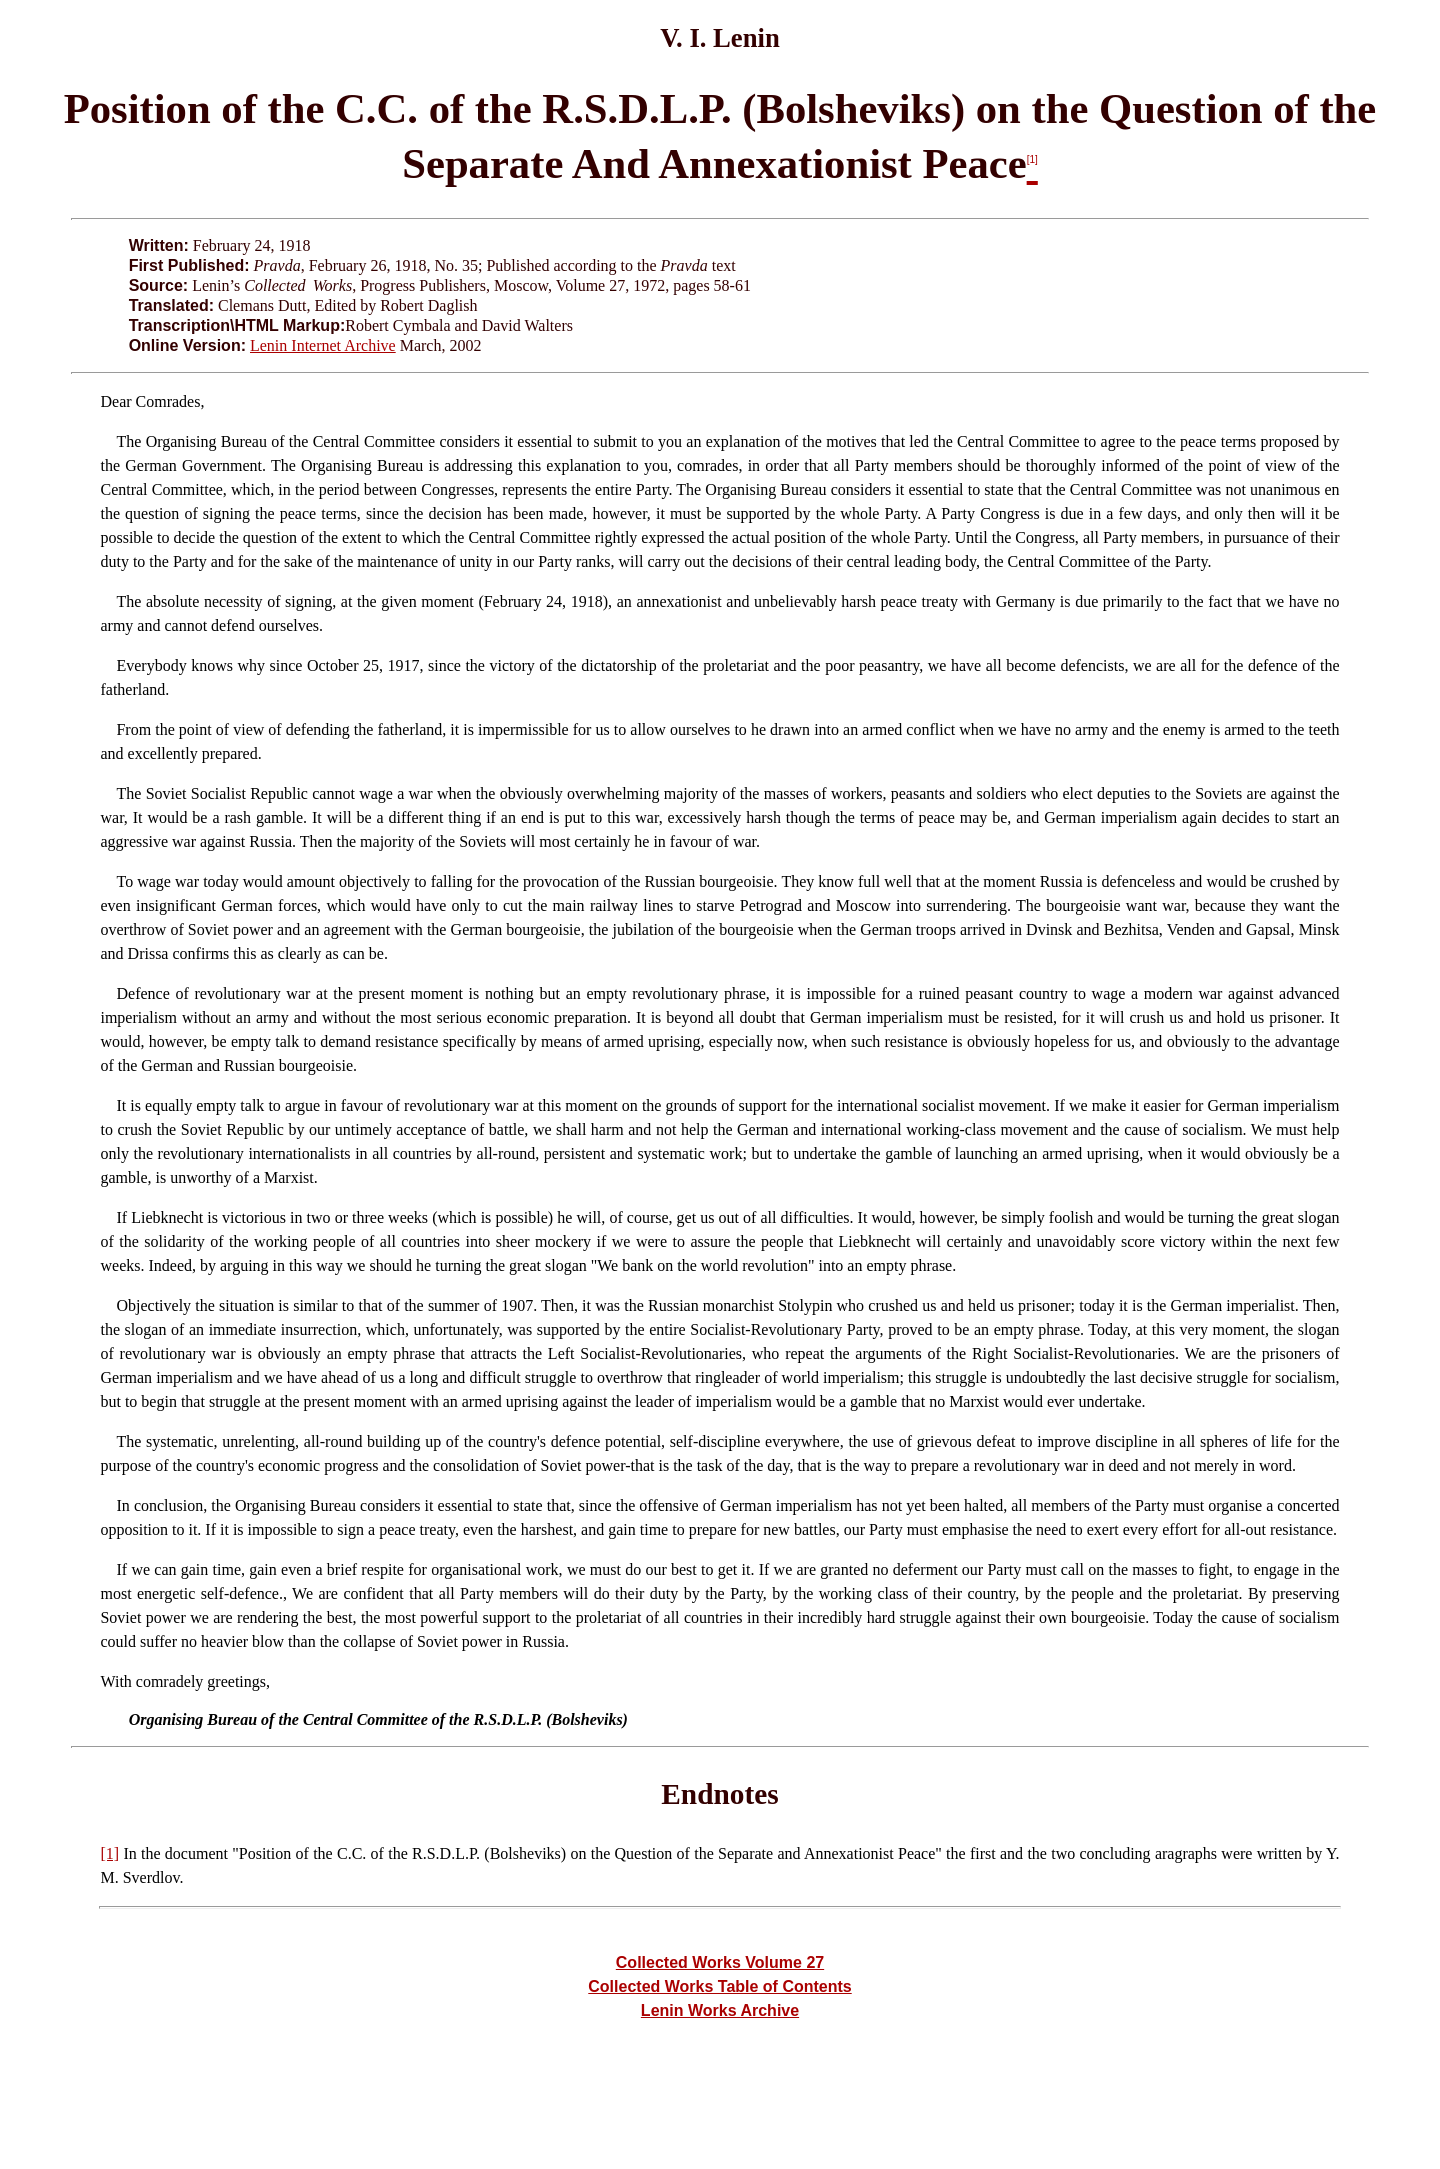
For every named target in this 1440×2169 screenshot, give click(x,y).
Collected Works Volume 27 (720, 1962)
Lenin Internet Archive (323, 345)
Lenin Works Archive (720, 2010)
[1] (109, 1853)
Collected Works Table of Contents (719, 1986)
